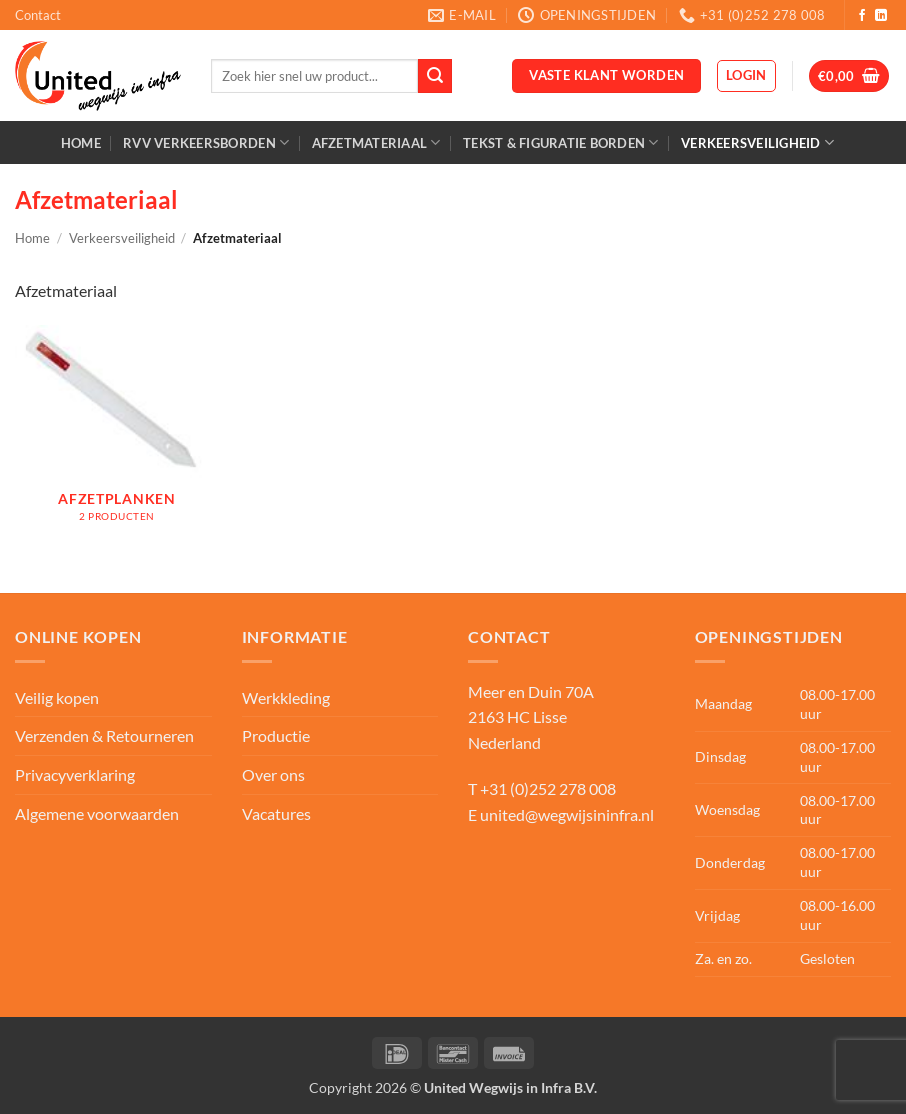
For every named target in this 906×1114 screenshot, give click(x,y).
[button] (746, 76)
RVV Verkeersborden (206, 142)
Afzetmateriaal (376, 142)
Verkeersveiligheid (757, 142)
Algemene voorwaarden (97, 813)
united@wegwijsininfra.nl (567, 814)
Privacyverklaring (75, 774)
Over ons (273, 774)
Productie (276, 735)
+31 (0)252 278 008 (548, 788)
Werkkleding (286, 697)
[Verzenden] (435, 76)
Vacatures (276, 813)
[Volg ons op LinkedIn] (881, 16)
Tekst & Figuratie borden (561, 142)
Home (81, 143)
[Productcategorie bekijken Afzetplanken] (117, 434)
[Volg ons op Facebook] (862, 16)
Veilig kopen (57, 697)
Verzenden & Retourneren (104, 735)
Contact (38, 15)
